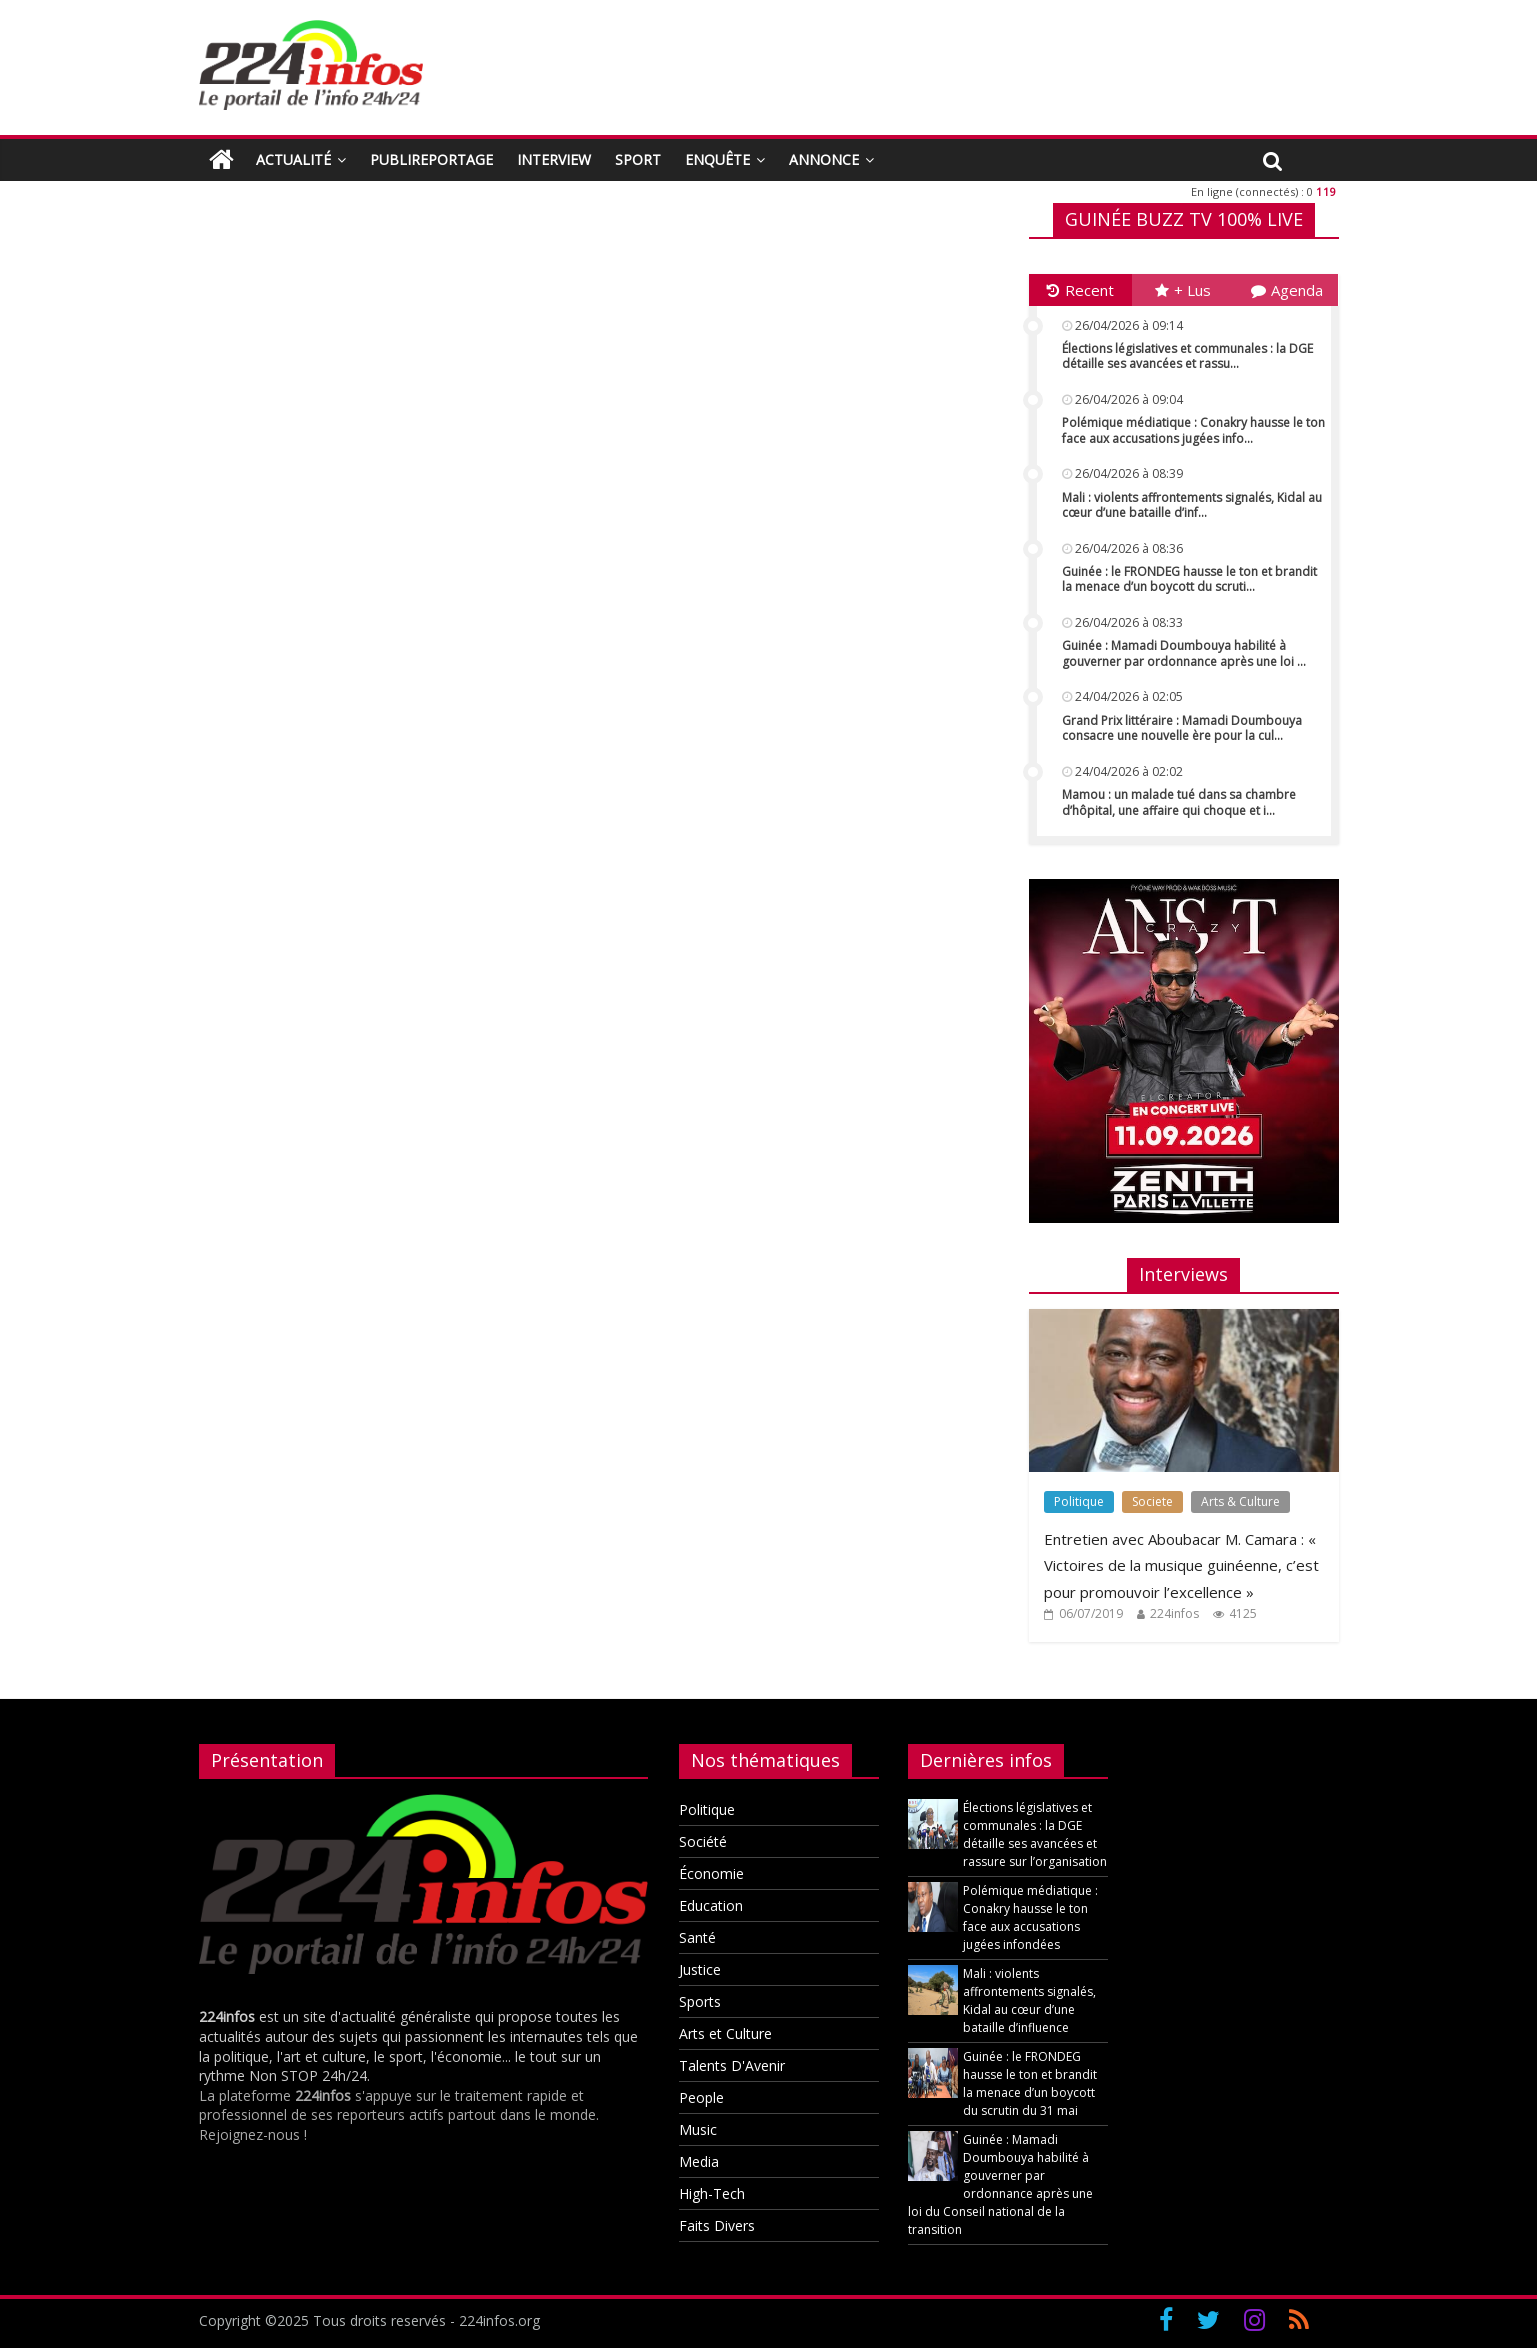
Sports (700, 2001)
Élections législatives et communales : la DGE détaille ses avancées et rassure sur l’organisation (1035, 1834)
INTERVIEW (554, 159)
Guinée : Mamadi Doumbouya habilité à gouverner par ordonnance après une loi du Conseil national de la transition (1000, 2184)
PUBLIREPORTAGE (431, 159)
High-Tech (712, 2193)
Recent (1080, 290)
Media (699, 2161)
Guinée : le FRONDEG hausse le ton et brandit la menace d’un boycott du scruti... (1189, 579)
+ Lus (1183, 290)
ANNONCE (824, 159)
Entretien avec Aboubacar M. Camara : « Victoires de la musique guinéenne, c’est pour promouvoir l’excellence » (1181, 1565)
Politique (1079, 1501)
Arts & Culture (1240, 1501)
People (701, 2097)
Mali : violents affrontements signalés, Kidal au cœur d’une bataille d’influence (1029, 2000)
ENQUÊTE (717, 159)
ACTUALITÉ (293, 159)
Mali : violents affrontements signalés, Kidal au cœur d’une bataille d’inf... (1192, 505)
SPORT (638, 159)
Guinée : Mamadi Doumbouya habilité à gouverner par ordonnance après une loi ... (1184, 653)
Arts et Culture (725, 2033)
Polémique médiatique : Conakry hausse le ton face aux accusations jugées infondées (1030, 1917)
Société (703, 1841)
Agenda (1287, 290)
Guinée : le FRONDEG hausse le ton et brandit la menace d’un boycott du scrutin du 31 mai (1030, 2083)
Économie (711, 1873)
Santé (697, 1937)
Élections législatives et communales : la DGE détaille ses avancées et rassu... (1187, 356)
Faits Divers (717, 2225)
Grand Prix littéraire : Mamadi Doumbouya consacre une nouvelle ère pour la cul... (1182, 728)
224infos (1174, 1613)
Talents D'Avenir (732, 2065)
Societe (1152, 1501)
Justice (700, 1969)
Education (711, 1905)
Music (698, 2129)
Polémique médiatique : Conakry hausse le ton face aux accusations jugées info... (1193, 430)
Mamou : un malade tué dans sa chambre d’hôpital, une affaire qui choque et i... (1179, 802)
